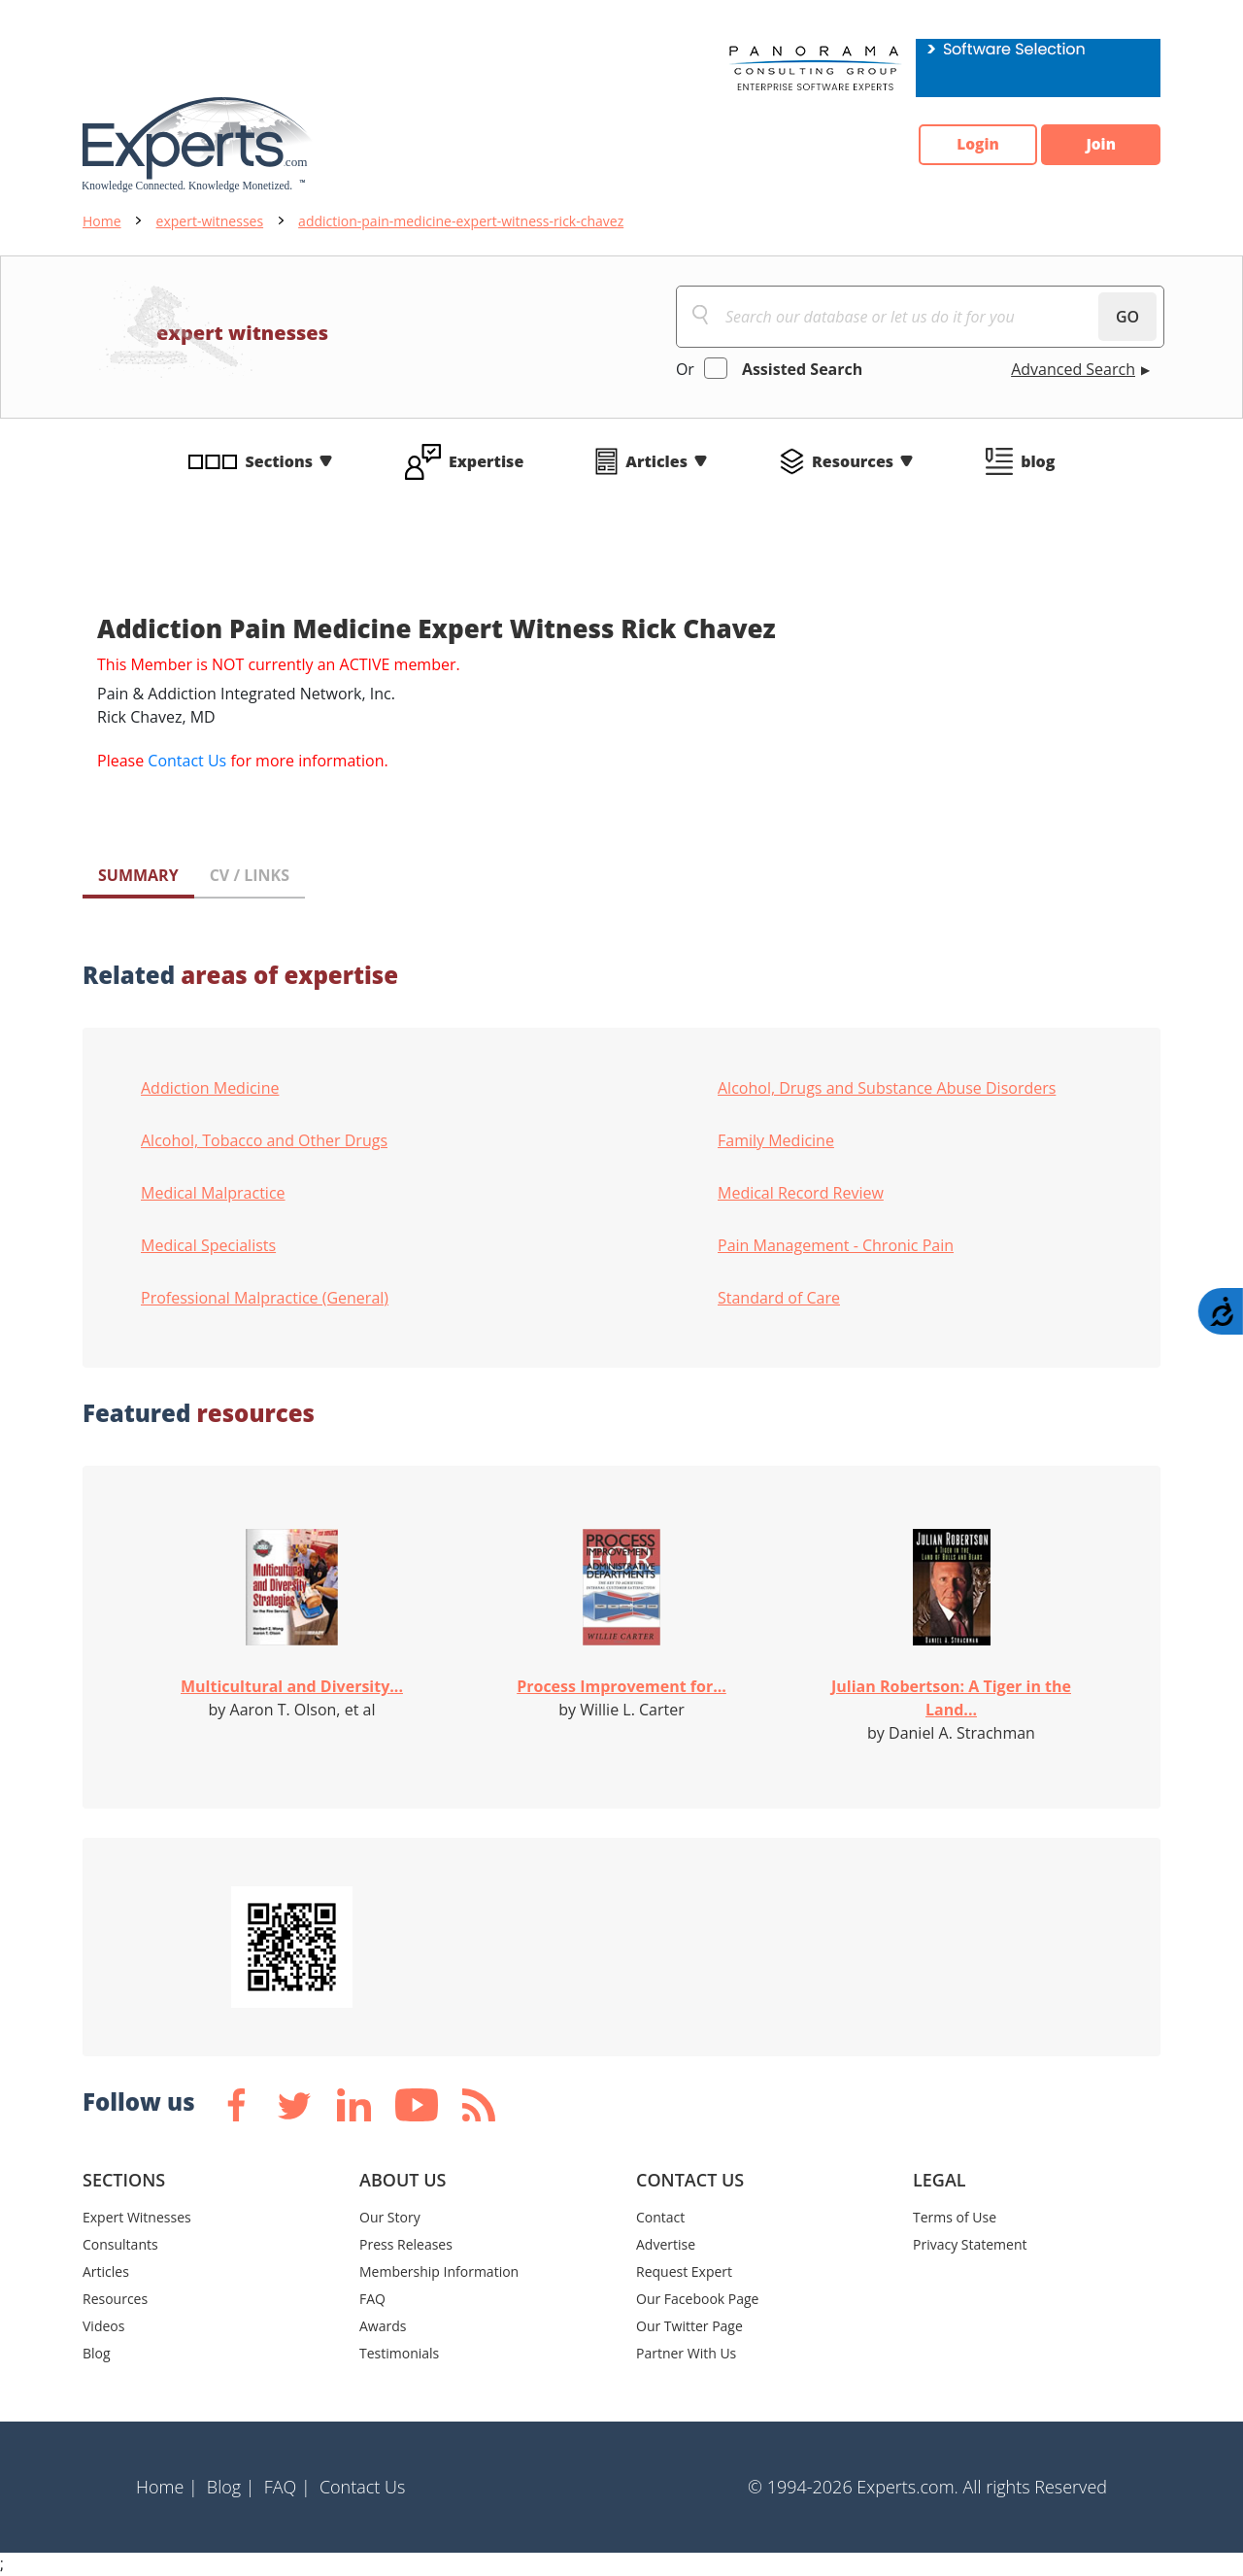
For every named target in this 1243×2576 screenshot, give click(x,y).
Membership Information (439, 2271)
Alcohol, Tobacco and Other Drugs (264, 1140)
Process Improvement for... (621, 1686)
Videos (103, 2326)
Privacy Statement (970, 2244)
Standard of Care (779, 1297)
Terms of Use (954, 2217)
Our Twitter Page (689, 2326)
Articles (656, 461)
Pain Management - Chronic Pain (836, 1245)
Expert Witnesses (137, 2217)
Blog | (231, 2486)
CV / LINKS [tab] (249, 875)
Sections (280, 461)
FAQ (372, 2298)
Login (967, 144)
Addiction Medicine (210, 1088)
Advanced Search (1073, 369)
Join (1097, 144)
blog (1038, 461)
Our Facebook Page (697, 2298)
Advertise (665, 2244)
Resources (852, 461)
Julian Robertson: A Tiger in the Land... (951, 1698)
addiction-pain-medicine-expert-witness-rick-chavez (460, 221)
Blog (97, 2353)
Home (102, 221)
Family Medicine (776, 1140)
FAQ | (287, 2486)
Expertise (486, 461)
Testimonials (399, 2353)
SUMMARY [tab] (138, 875)
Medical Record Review (801, 1192)
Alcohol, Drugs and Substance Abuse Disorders (887, 1088)
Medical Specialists (208, 1245)
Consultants (120, 2244)
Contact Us (187, 760)
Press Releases (406, 2244)
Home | (167, 2486)
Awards (382, 2326)
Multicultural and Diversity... (292, 1686)
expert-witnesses (210, 221)
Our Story (389, 2217)
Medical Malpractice (213, 1192)
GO (1127, 316)
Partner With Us (686, 2353)
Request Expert (684, 2271)
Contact (660, 2217)
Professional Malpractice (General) (264, 1297)
